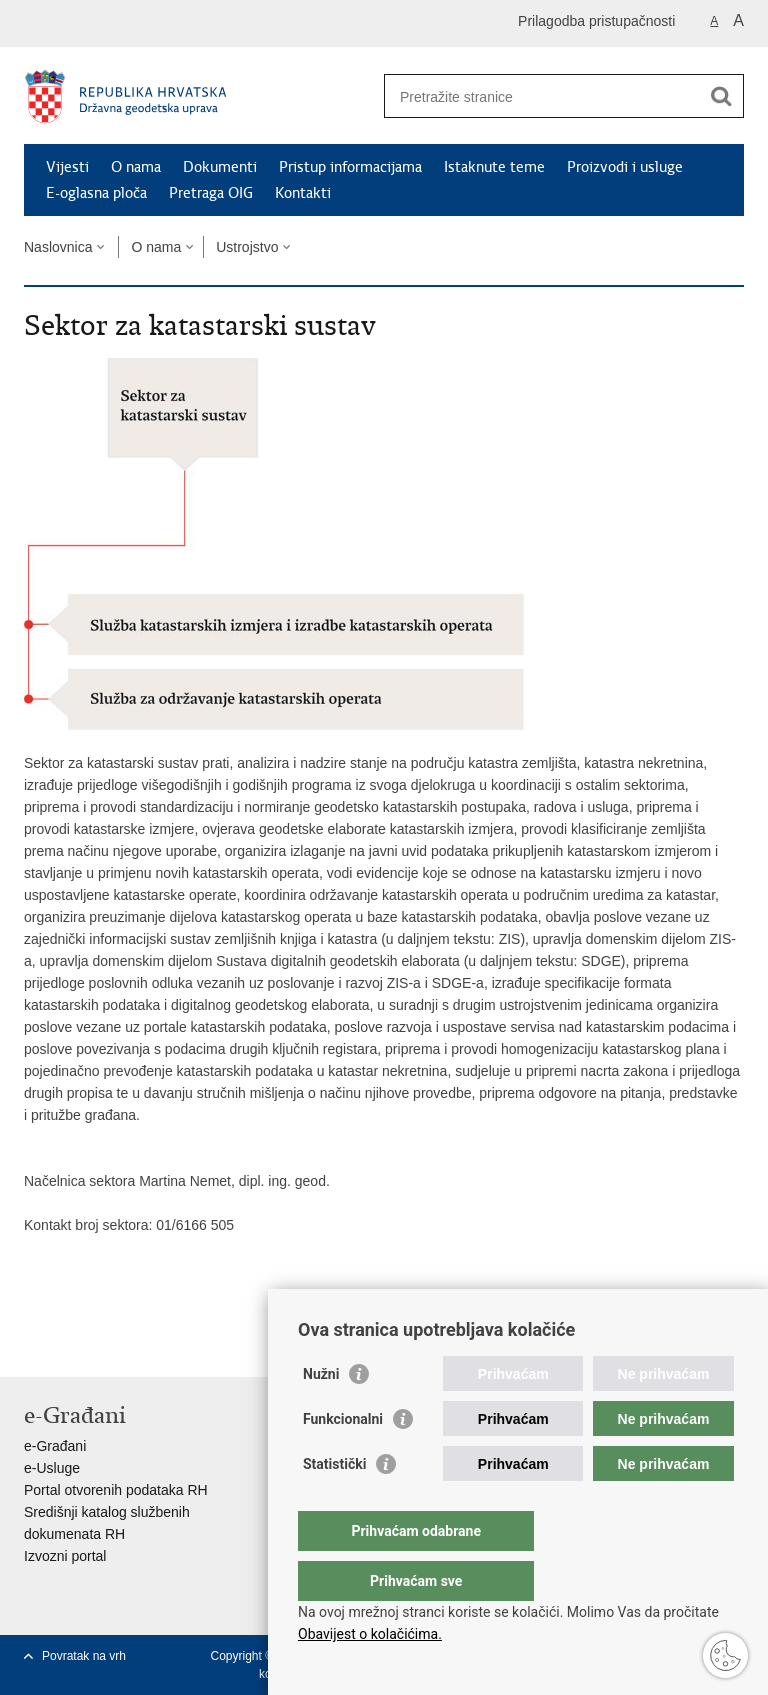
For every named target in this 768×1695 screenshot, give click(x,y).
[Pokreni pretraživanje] (721, 96)
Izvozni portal (65, 1556)
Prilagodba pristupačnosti (596, 21)
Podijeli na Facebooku (77, 1345)
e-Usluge (52, 1468)
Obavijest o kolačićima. (370, 1634)
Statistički (334, 1504)
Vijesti (67, 167)
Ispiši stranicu (34, 1345)
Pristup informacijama (350, 167)
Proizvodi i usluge (625, 167)
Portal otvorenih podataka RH (116, 1490)
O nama (136, 167)
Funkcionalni (343, 1459)
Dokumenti (220, 167)
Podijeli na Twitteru (120, 1345)
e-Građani (55, 1446)
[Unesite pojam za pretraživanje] (542, 96)
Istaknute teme (494, 167)
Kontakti (303, 193)
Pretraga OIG (211, 193)
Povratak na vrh (84, 1656)
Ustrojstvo (247, 247)
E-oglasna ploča (96, 193)
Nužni (321, 1414)
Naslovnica (58, 247)
